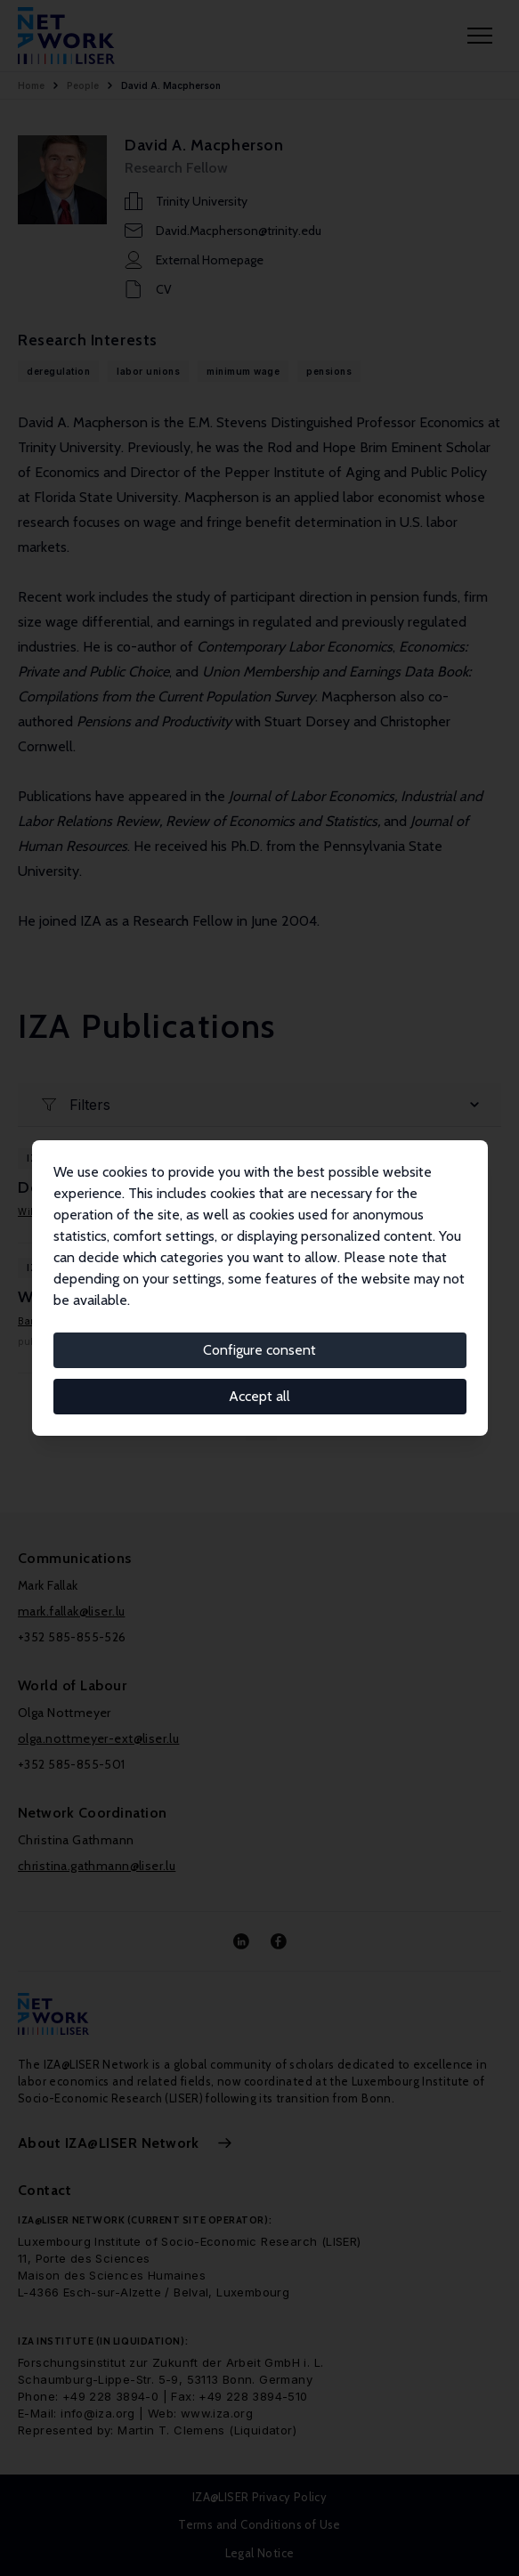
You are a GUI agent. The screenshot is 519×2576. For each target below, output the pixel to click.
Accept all (259, 1396)
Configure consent (259, 1349)
